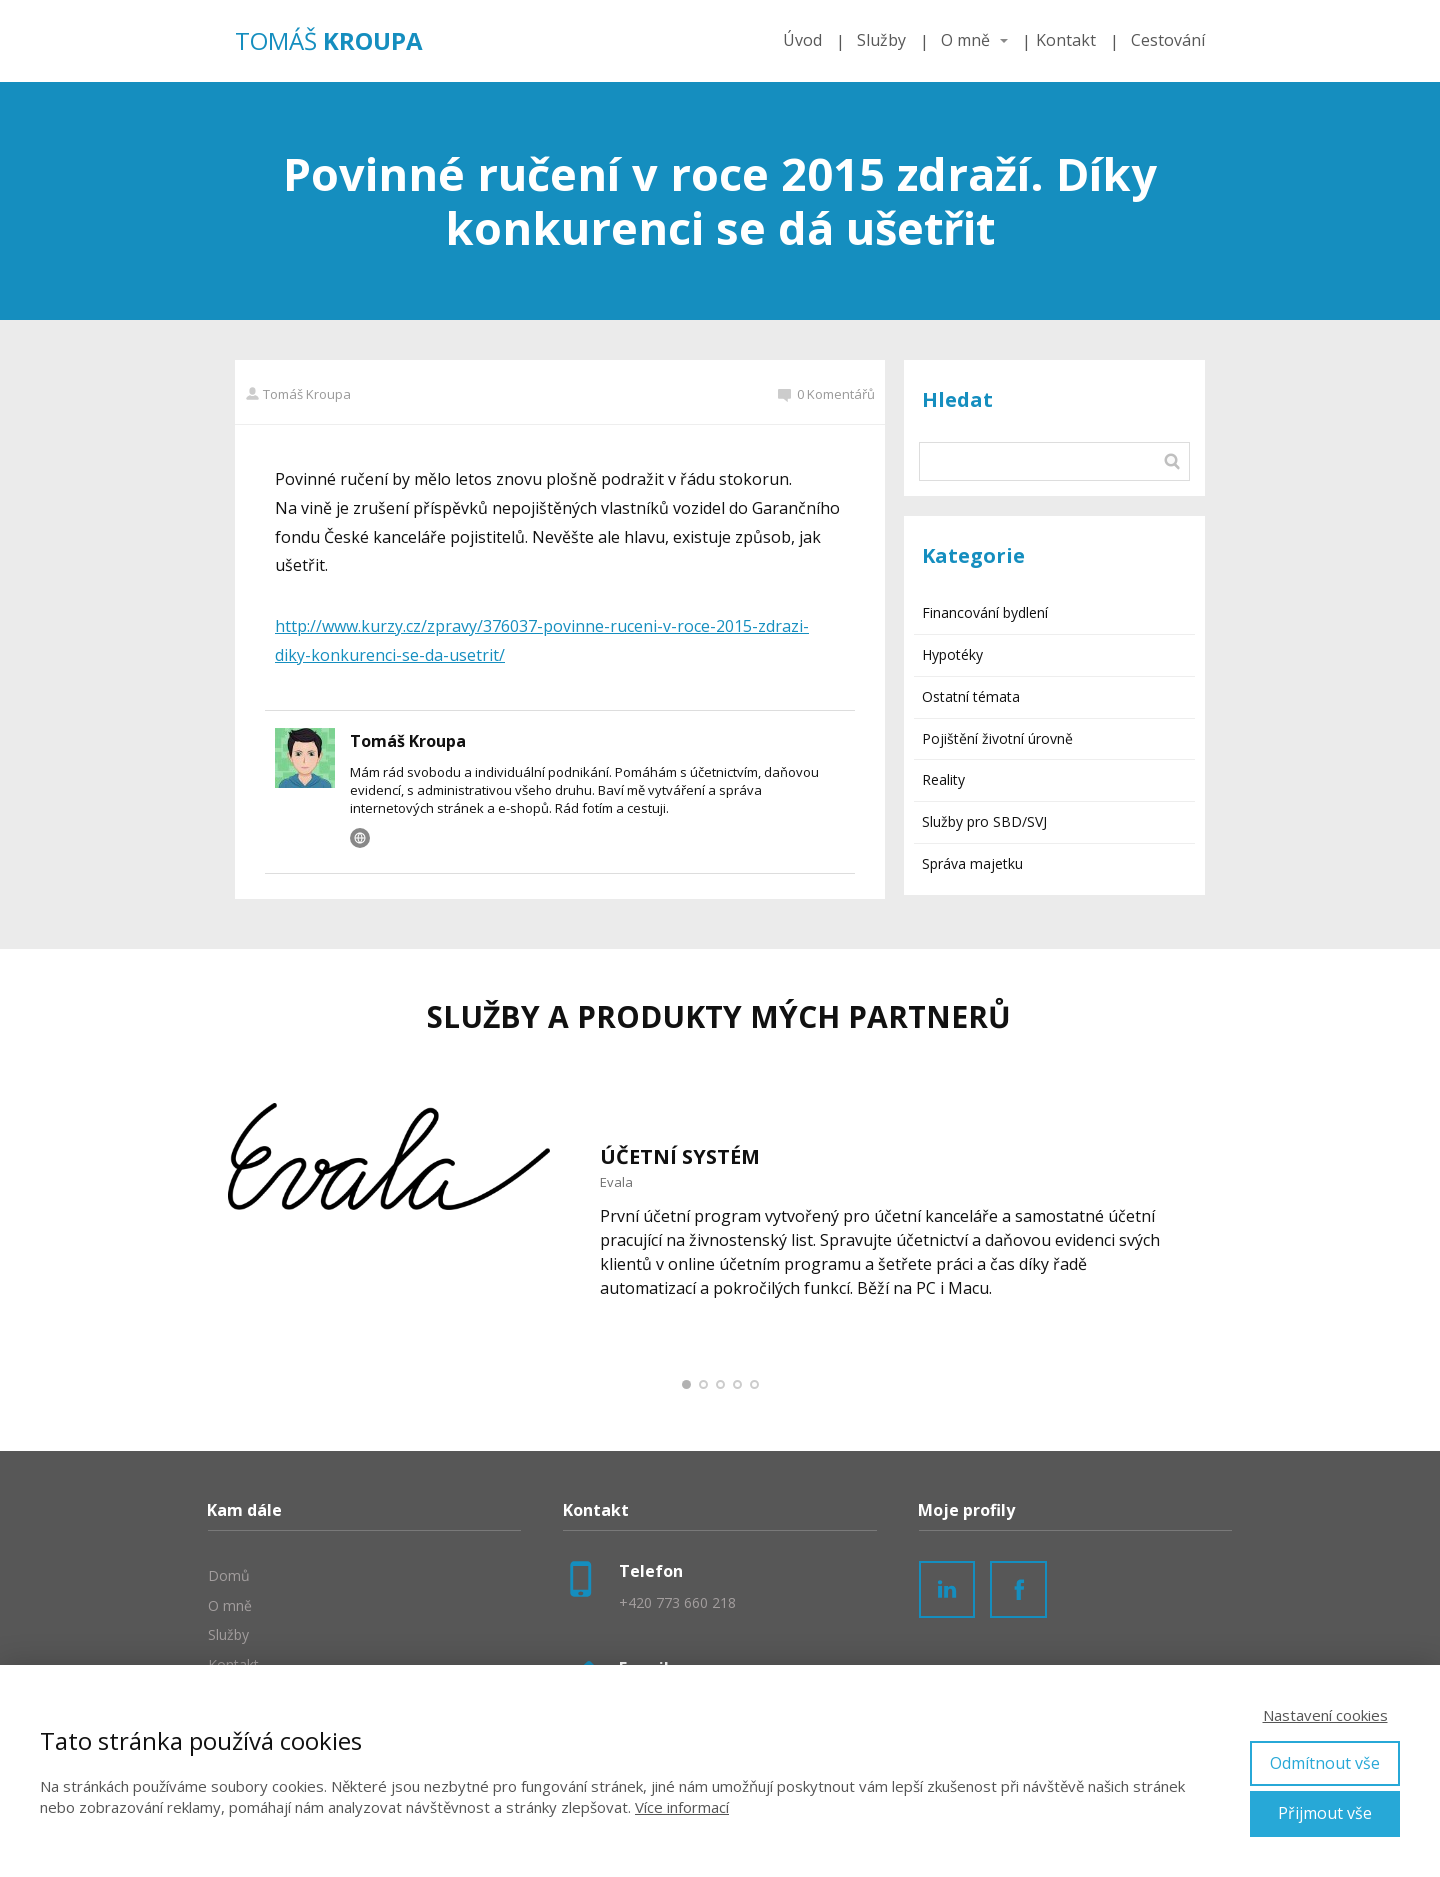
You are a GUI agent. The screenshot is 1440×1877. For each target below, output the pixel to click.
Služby (881, 40)
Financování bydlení (985, 612)
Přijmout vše (1325, 1813)
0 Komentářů (826, 394)
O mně (965, 40)
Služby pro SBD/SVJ (984, 821)
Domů (229, 1575)
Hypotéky (952, 654)
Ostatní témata (971, 696)
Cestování (1168, 40)
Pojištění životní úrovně (997, 738)
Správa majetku (972, 863)
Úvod (802, 40)
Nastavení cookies (1325, 1715)
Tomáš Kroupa (298, 394)
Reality (943, 779)
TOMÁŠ (329, 41)
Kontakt (1066, 40)
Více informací (682, 1807)
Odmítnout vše (1325, 1763)
